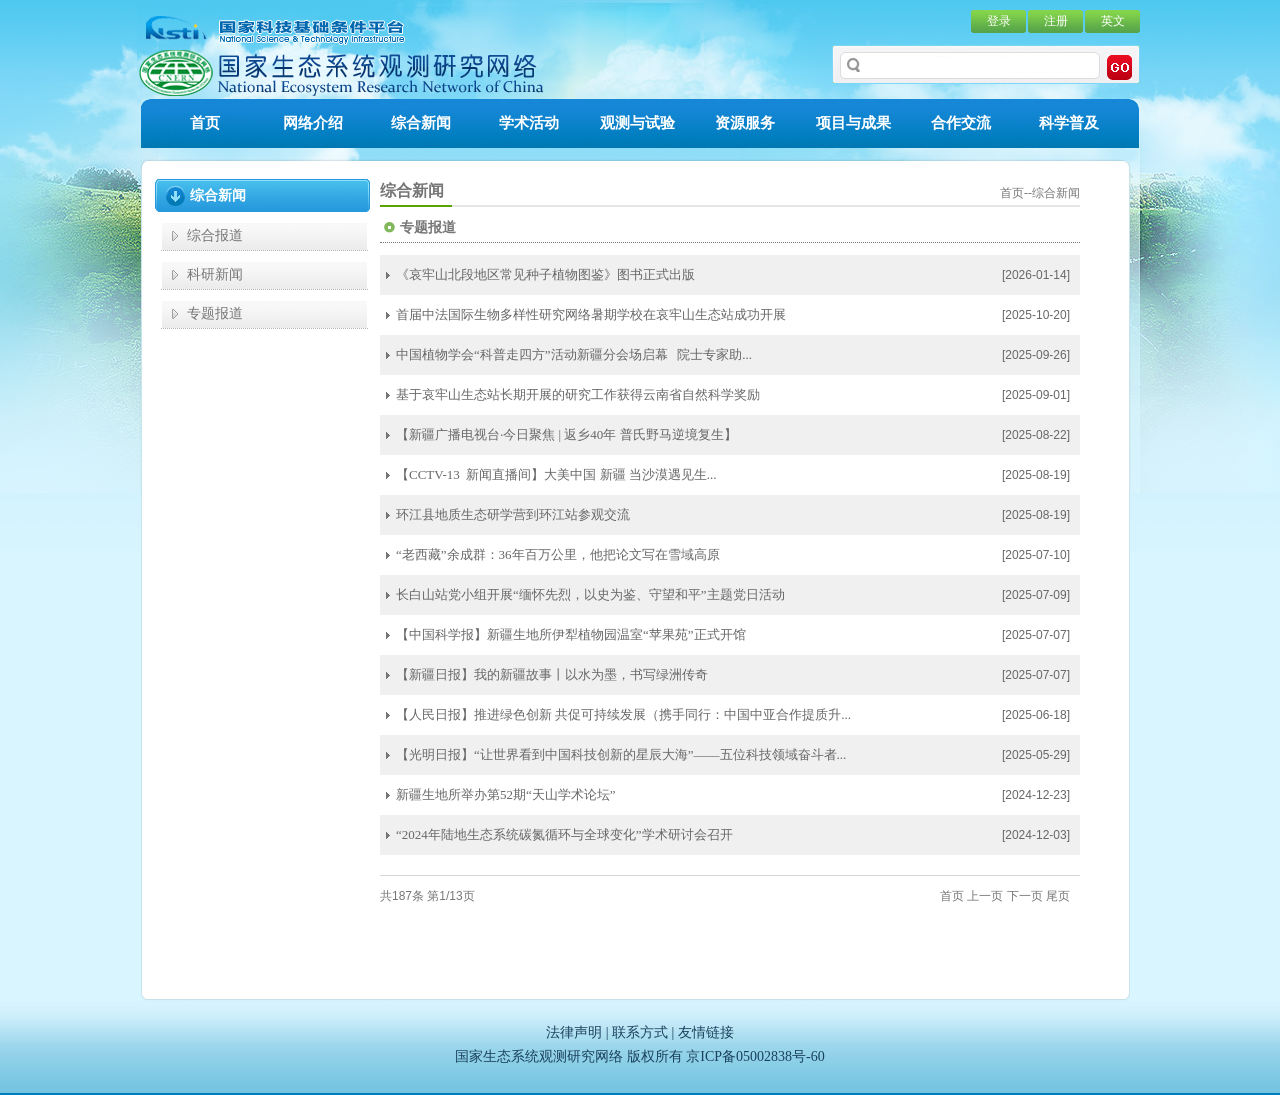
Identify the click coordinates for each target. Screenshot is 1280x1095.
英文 (1113, 21)
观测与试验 (637, 123)
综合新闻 (421, 123)
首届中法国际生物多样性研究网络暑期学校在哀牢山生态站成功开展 (591, 314)
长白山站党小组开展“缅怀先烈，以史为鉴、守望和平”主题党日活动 (590, 594)
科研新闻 (215, 274)
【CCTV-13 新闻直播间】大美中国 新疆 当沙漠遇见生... (556, 474)
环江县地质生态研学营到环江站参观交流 (513, 514)
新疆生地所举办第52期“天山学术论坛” (506, 794)
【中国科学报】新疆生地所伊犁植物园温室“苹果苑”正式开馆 (571, 634)
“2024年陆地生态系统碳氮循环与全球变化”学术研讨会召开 (564, 834)
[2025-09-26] (1036, 355)
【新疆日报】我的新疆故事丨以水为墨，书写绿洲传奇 (552, 674)
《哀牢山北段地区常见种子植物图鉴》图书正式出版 (545, 274)
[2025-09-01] (1036, 395)
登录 (999, 21)
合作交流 (961, 123)
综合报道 (215, 235)
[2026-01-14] (1036, 275)
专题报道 (215, 313)
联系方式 (640, 1032)
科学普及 (1069, 123)
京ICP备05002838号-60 (755, 1056)
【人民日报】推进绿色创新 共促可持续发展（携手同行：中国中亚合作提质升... (623, 714)
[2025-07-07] (1036, 635)
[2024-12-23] (1036, 795)
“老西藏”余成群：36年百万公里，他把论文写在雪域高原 (558, 554)
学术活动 (529, 123)
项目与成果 (853, 123)
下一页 (1025, 896)
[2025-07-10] (1036, 555)
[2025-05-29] (1036, 755)
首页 (205, 123)
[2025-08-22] (1036, 435)
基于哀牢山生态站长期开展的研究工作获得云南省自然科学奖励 (578, 394)
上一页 (985, 896)
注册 (1056, 21)
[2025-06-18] (1036, 715)
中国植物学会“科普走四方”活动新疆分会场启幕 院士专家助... (574, 354)
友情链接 (706, 1032)
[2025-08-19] (1036, 475)
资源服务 (745, 123)
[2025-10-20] (1036, 315)
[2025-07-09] (1036, 595)
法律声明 (574, 1032)
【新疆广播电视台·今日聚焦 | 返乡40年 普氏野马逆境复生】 (566, 434)
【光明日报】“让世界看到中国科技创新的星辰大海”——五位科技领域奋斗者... (621, 754)
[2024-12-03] (1036, 835)
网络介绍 (313, 123)
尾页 (1058, 896)
